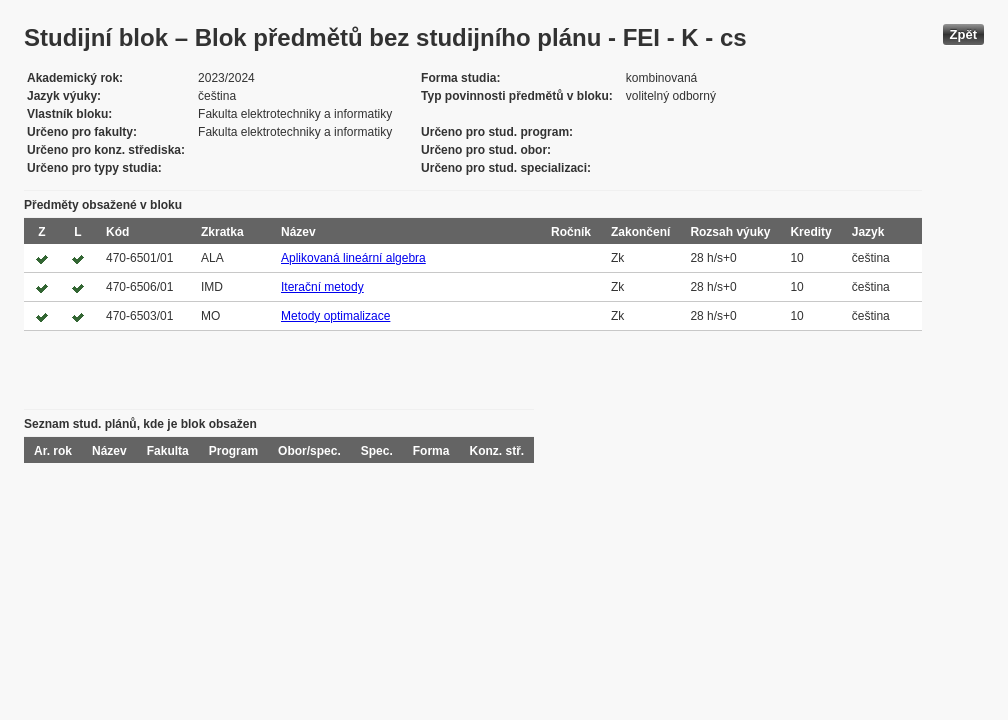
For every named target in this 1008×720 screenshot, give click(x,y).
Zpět (963, 34)
